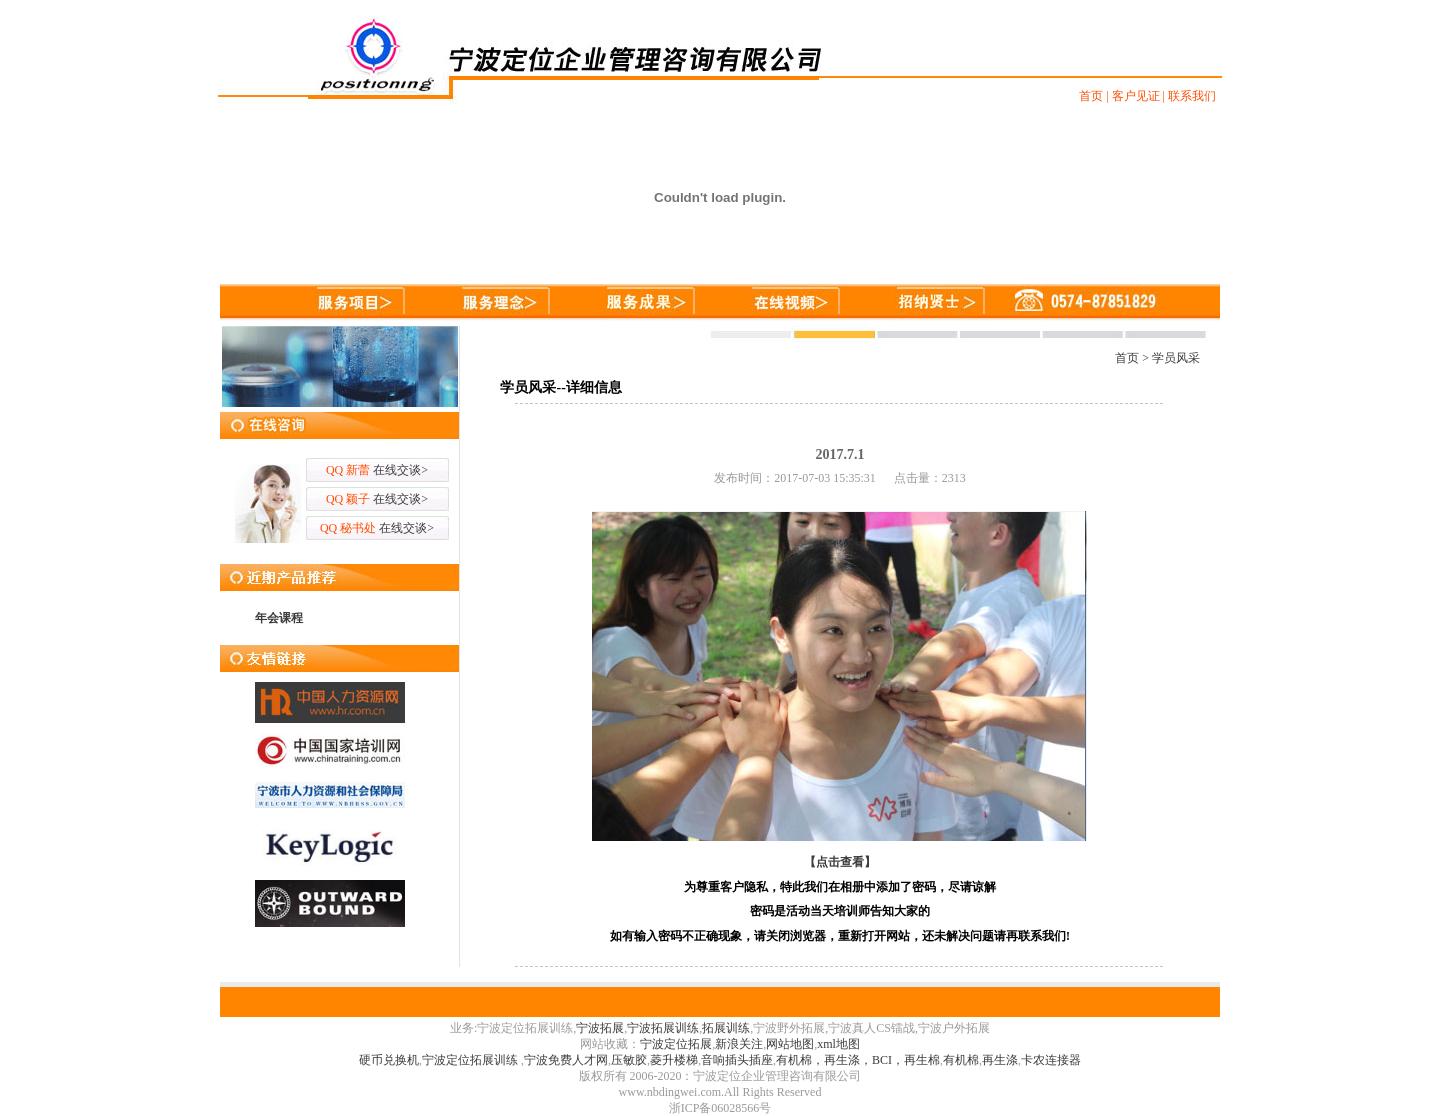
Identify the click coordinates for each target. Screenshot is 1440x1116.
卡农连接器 (1051, 1060)
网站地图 (790, 1044)
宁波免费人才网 (566, 1060)
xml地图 (838, 1044)
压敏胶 (629, 1060)
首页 (1127, 358)
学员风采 (1176, 358)
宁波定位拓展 (676, 1044)
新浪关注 (739, 1044)
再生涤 (1000, 1060)
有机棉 (961, 1060)
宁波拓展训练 (663, 1028)
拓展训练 (726, 1028)
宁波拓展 (600, 1028)
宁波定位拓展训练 (471, 1060)
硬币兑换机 (389, 1060)
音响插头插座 (737, 1060)
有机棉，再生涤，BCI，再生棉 (858, 1060)
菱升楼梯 (674, 1060)
